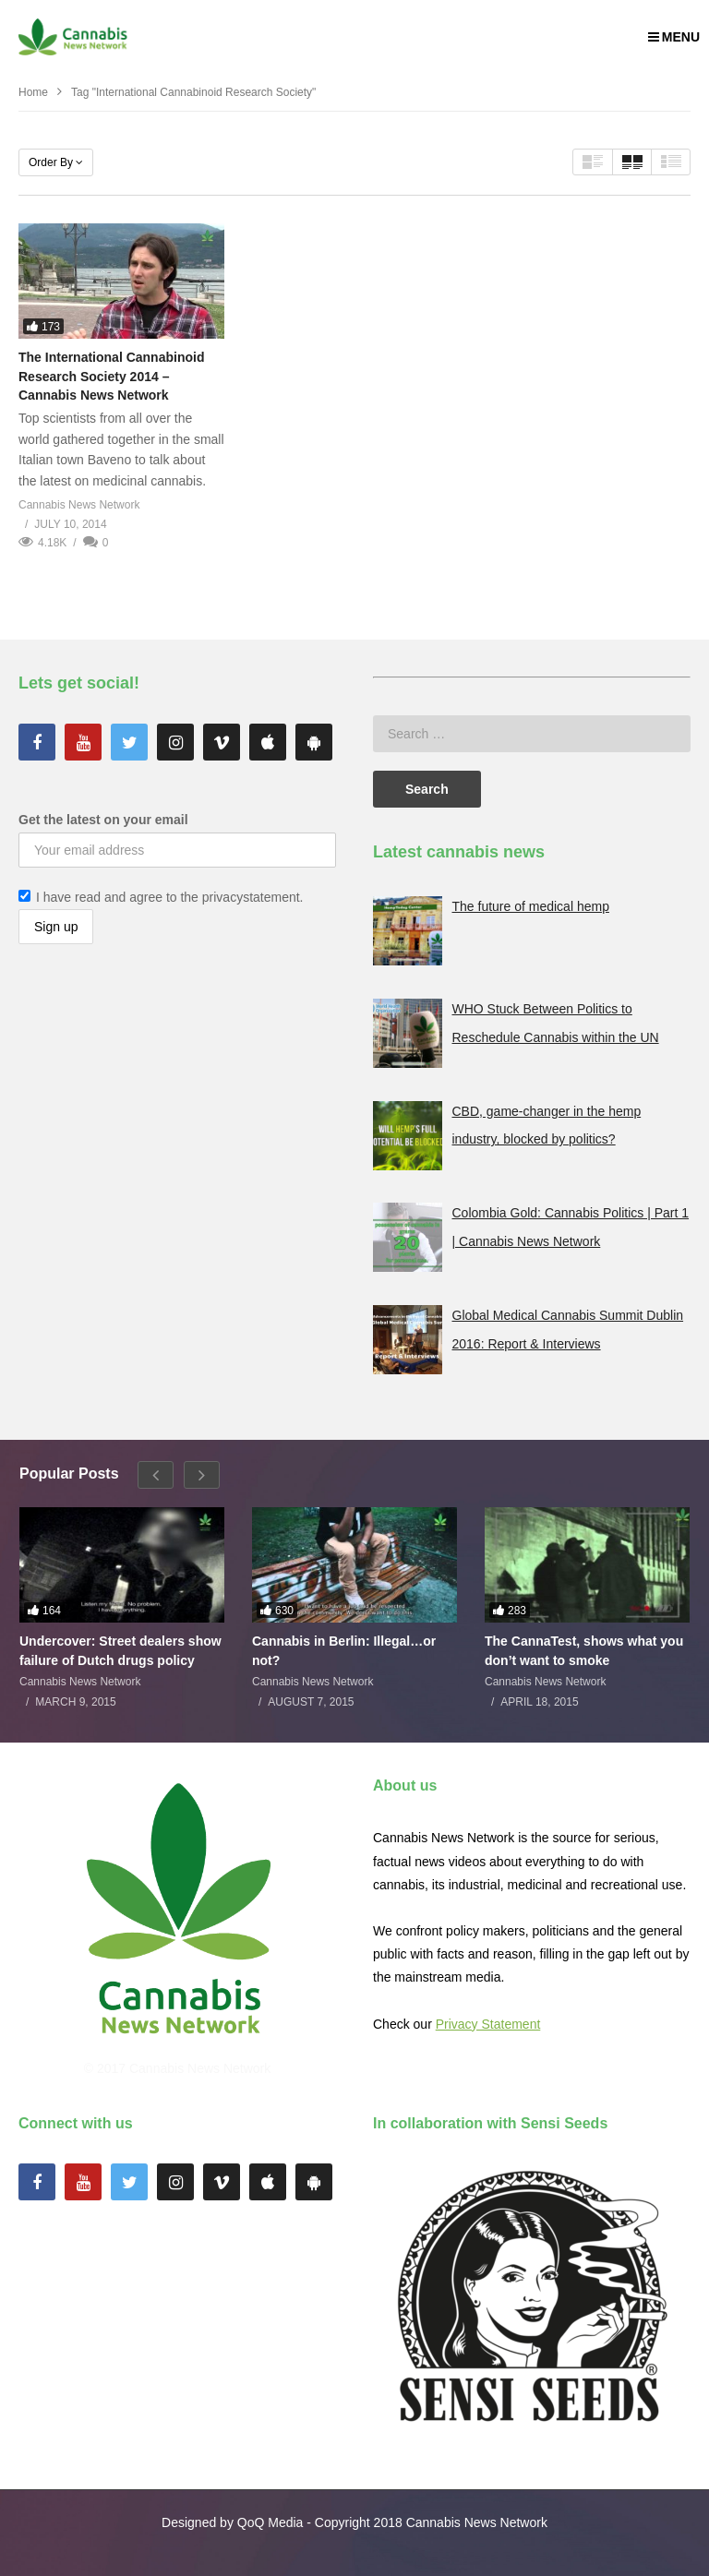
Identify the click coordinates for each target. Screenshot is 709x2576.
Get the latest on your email (103, 819)
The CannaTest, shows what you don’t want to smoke (584, 1650)
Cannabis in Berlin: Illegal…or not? (344, 1650)
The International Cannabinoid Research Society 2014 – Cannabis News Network (111, 376)
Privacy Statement (488, 2024)
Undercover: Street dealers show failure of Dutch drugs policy (120, 1650)
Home (33, 92)
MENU (674, 37)
